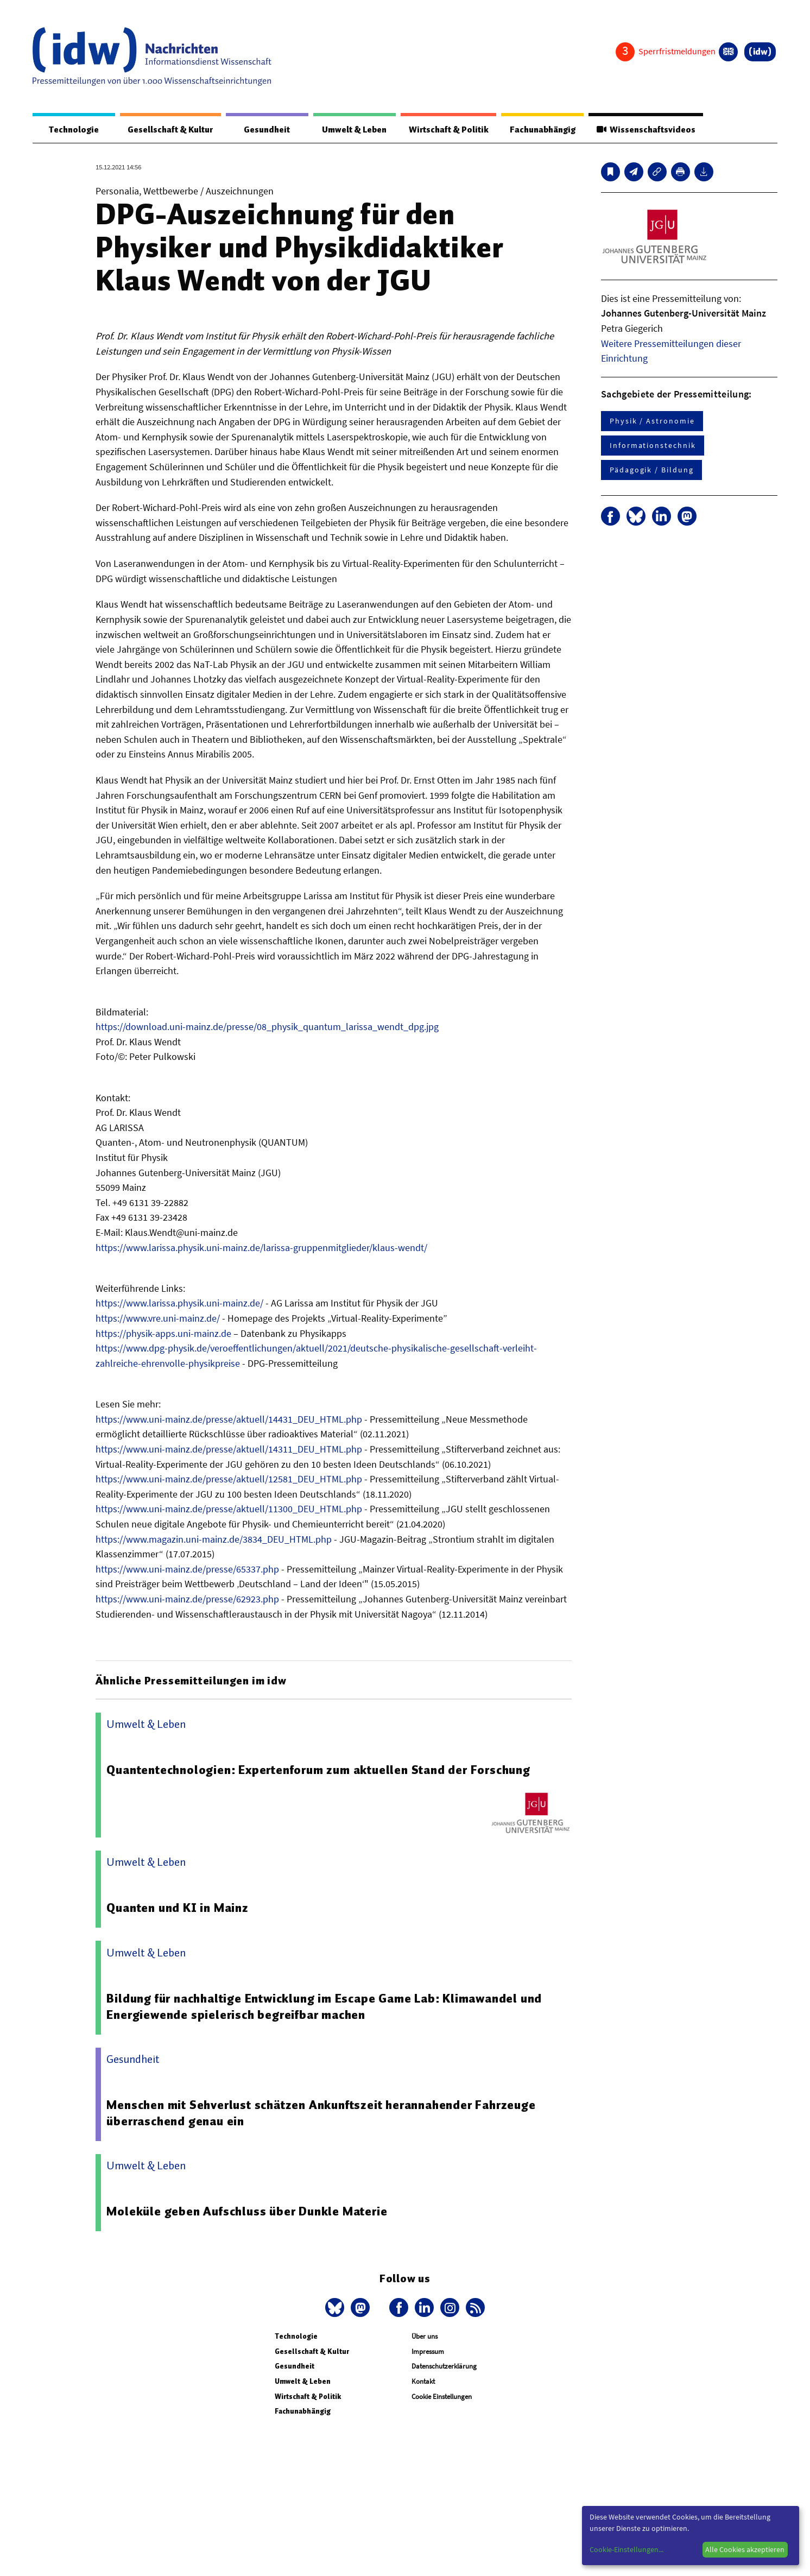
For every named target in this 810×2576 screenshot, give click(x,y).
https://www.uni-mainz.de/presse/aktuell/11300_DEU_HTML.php (229, 1509)
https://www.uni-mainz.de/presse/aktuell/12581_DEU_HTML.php (229, 1479)
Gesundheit (264, 129)
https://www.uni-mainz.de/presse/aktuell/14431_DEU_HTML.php (229, 1419)
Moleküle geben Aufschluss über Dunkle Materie (247, 2211)
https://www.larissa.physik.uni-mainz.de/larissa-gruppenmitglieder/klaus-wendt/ (261, 1248)
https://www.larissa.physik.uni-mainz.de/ (179, 1303)
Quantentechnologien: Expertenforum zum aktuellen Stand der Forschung (319, 1770)
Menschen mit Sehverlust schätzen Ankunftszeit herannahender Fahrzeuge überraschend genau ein (321, 2113)
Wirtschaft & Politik (445, 129)
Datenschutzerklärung (444, 2366)
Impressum (428, 2352)
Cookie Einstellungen (442, 2397)
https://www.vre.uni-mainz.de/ (158, 1318)
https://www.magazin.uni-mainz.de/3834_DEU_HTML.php (214, 1539)
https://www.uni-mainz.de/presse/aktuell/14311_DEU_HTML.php (229, 1449)
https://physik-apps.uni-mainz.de (163, 1334)
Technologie (72, 129)
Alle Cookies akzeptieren (744, 2549)
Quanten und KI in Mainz (177, 1908)
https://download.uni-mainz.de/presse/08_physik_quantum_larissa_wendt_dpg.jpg (267, 1027)
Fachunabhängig (540, 129)
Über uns (425, 2336)
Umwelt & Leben (350, 129)
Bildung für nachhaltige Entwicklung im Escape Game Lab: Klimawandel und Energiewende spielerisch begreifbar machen (325, 2007)
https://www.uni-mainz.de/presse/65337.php (187, 1569)
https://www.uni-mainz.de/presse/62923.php (187, 1599)
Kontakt (423, 2381)
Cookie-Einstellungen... (626, 2549)
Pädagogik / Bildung (651, 470)
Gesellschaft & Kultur (168, 129)
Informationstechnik (652, 446)
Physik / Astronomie (652, 421)
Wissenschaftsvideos (645, 129)
